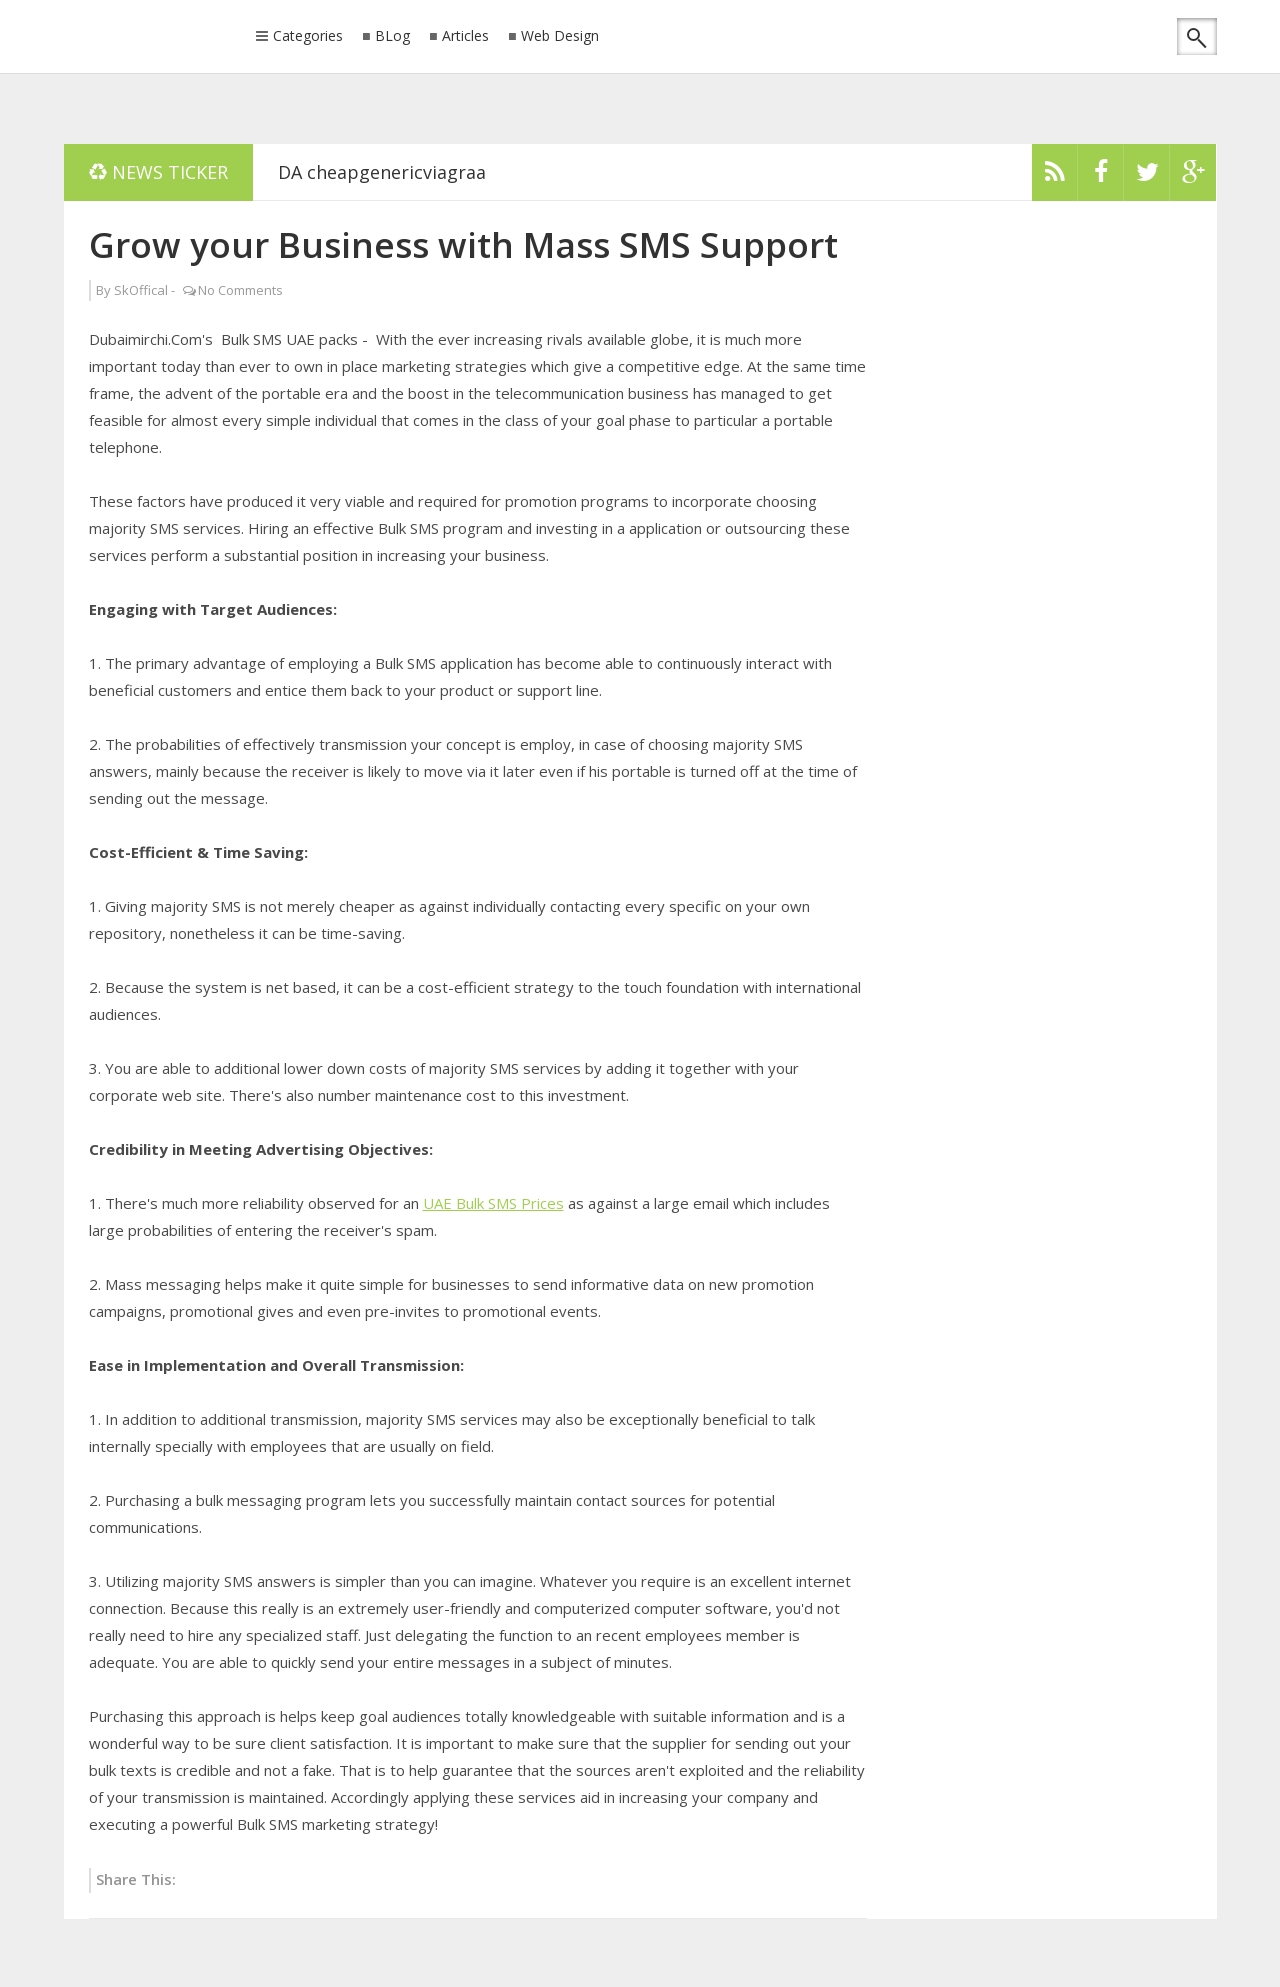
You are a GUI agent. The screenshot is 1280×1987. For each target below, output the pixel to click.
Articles (465, 36)
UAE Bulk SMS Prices (493, 1203)
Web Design (560, 36)
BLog (392, 36)
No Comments (240, 290)
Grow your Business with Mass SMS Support (463, 244)
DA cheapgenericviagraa (382, 172)
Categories (308, 37)
